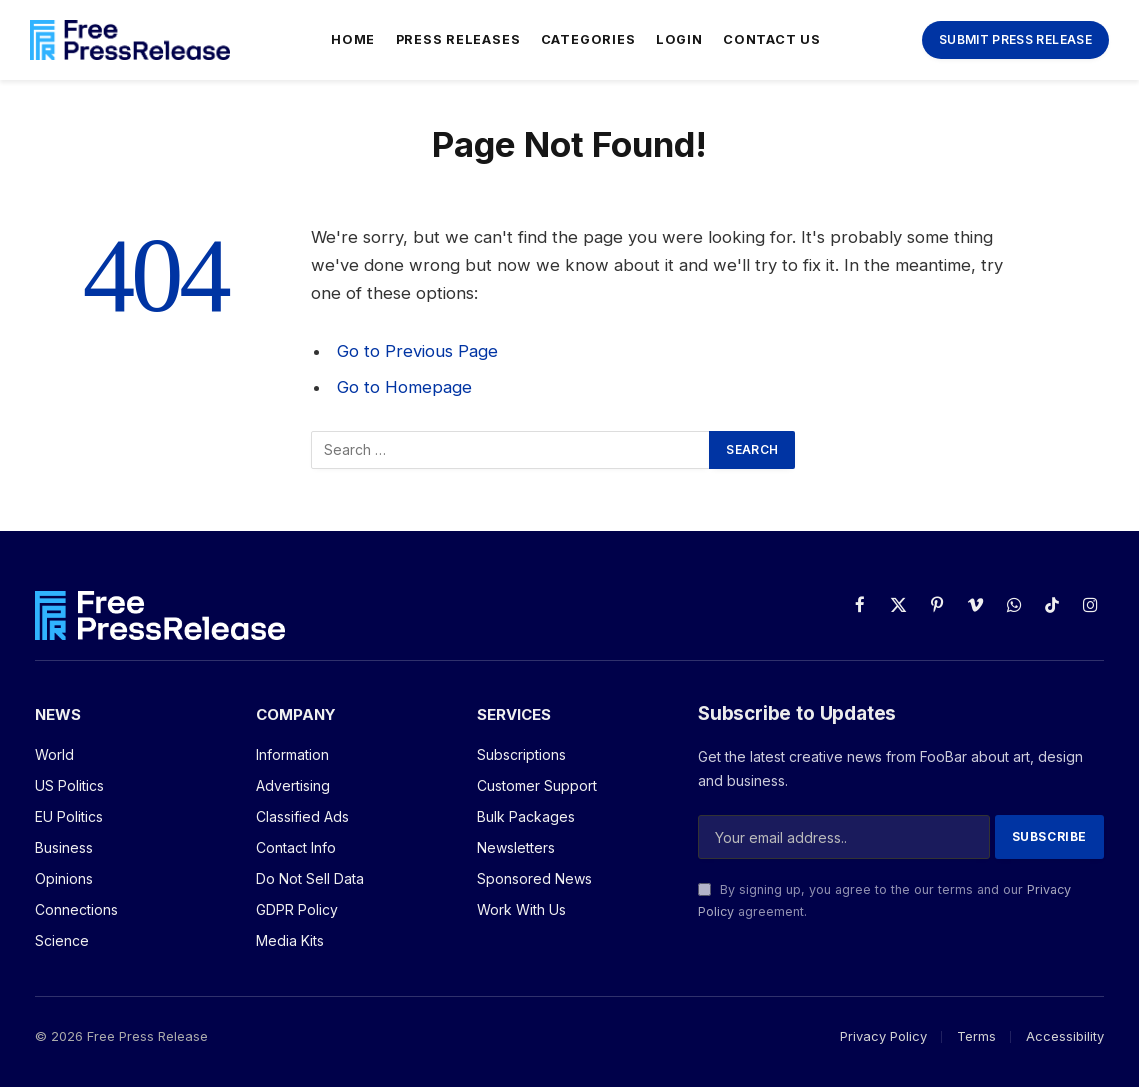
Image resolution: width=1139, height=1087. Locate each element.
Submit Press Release (1015, 39)
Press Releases (458, 39)
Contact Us (772, 39)
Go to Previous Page (417, 351)
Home (353, 39)
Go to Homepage (404, 387)
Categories (588, 39)
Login (679, 39)
